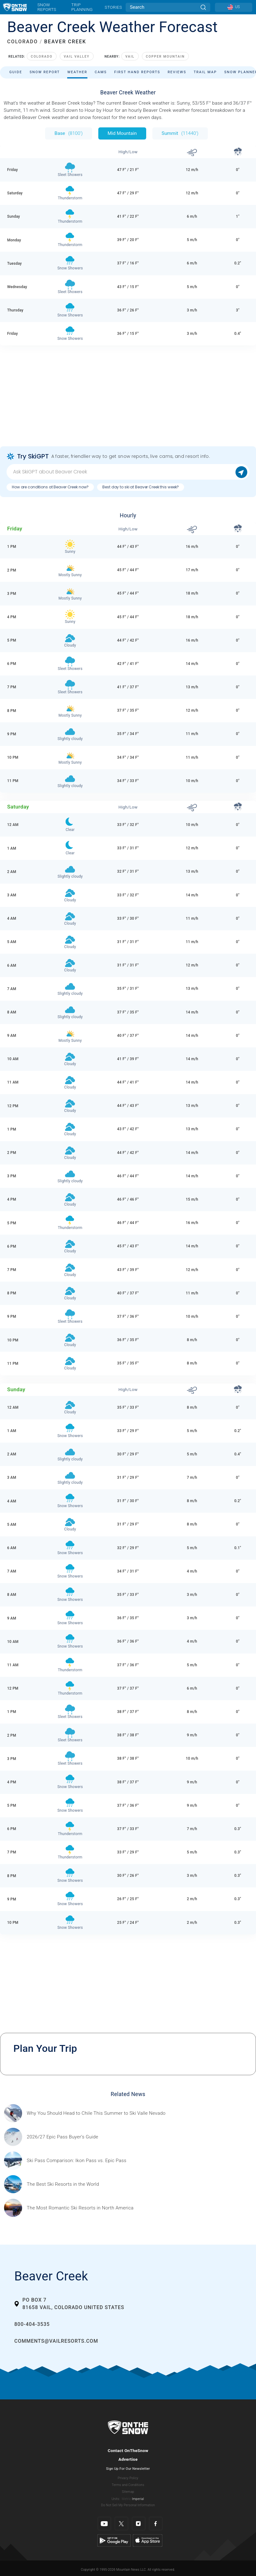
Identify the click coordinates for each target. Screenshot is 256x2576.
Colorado (42, 57)
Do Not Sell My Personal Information (128, 2505)
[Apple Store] (147, 2540)
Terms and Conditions (128, 2485)
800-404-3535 (32, 2324)
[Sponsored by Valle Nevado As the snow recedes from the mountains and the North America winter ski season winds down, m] (96, 2113)
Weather (77, 72)
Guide (15, 72)
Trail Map (205, 72)
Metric (126, 2499)
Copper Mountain (165, 57)
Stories (113, 7)
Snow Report (45, 72)
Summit (180, 133)
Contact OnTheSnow (128, 2450)
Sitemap (128, 2491)
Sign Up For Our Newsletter (128, 2469)
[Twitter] (121, 2523)
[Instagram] (138, 2523)
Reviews (177, 72)
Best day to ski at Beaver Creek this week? (140, 487)
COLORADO (22, 42)
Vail (130, 57)
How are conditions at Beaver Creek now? (50, 487)
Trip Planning (82, 7)
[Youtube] (104, 2523)
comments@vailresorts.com (56, 2341)
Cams (101, 72)
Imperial (138, 2499)
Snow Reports (46, 7)
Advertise (128, 2459)
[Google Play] (114, 2540)
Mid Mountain (122, 133)
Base (68, 133)
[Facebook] (155, 2523)
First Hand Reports (137, 72)
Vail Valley (77, 57)
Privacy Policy (128, 2478)
